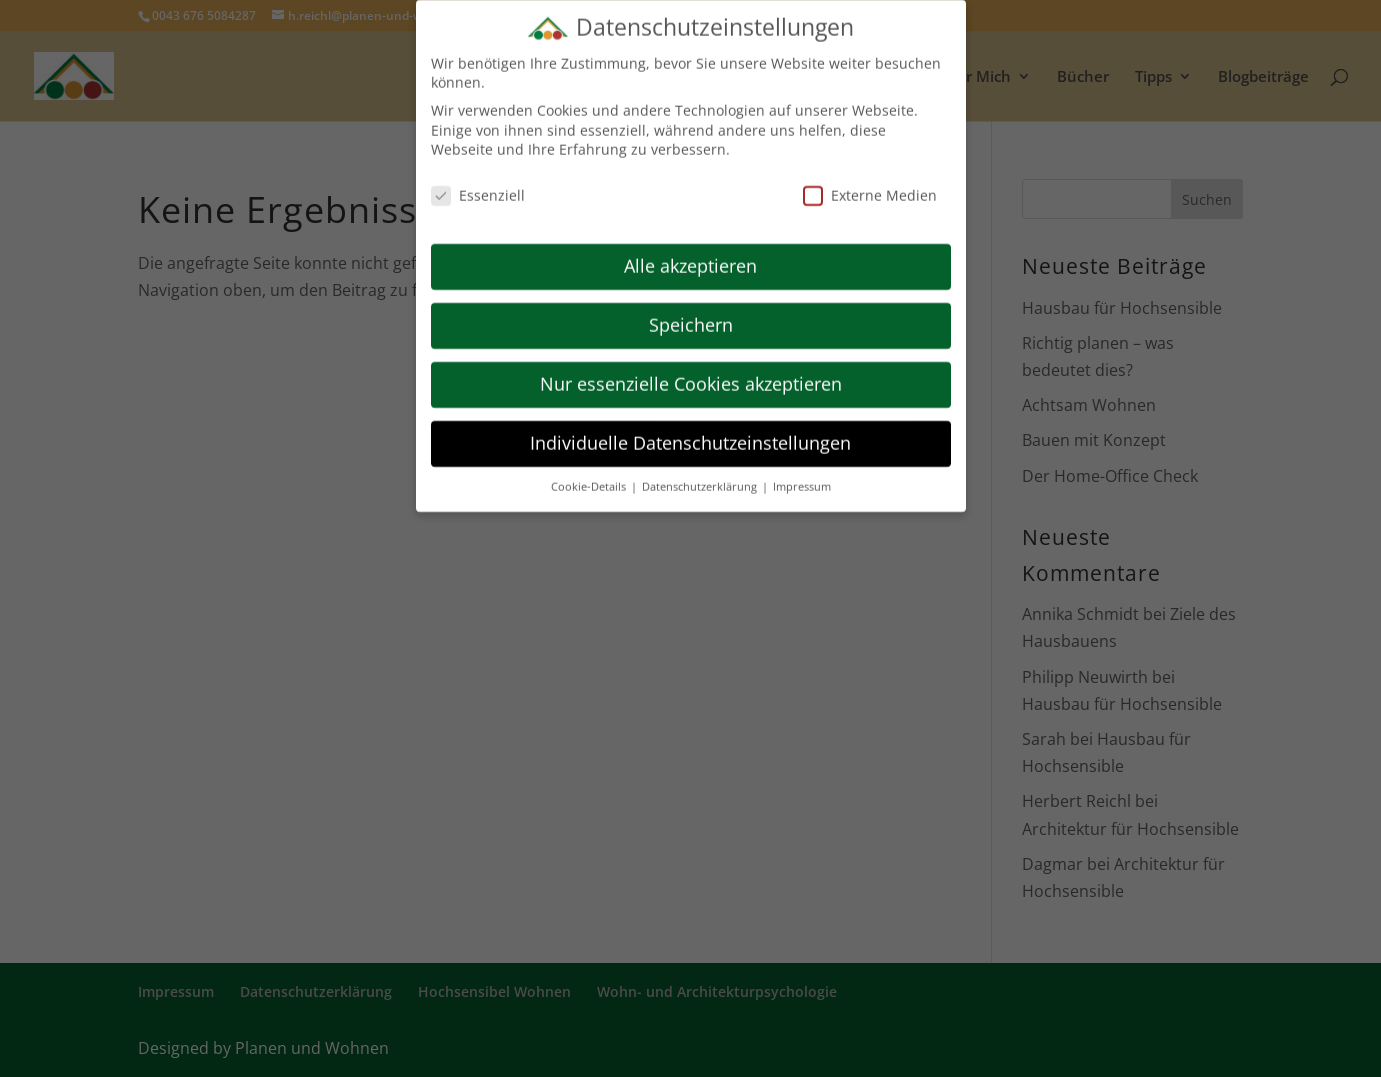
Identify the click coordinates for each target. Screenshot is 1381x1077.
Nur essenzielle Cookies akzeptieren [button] (691, 372)
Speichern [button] (691, 313)
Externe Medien (870, 183)
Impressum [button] (802, 474)
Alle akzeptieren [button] (690, 254)
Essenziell (478, 183)
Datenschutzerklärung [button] (701, 474)
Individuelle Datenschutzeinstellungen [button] (690, 431)
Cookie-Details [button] (590, 474)
